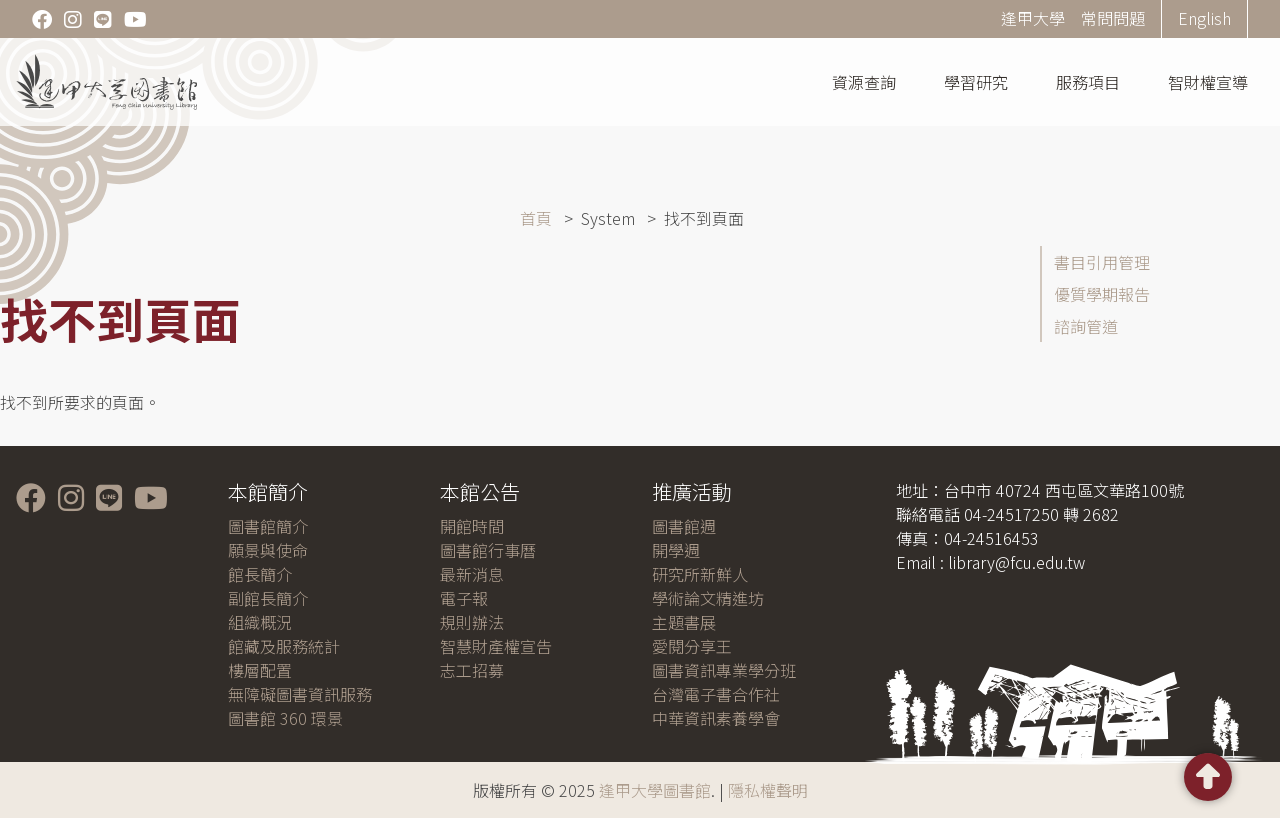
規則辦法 (472, 622)
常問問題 (1113, 18)
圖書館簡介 (268, 526)
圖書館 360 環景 (285, 718)
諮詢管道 (1086, 326)
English (1204, 18)
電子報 (464, 598)
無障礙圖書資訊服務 (300, 694)
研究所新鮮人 (700, 574)
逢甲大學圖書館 (655, 790)
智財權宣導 (1208, 82)
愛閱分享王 (692, 646)
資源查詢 (864, 82)
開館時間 (472, 526)
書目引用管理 (1102, 262)
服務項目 (1088, 82)
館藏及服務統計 (284, 646)
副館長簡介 (268, 598)
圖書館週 (684, 526)
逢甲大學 (1033, 18)
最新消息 (472, 574)
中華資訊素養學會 (716, 718)
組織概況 (260, 622)
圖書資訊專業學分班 (724, 670)
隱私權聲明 (768, 790)
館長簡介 (260, 574)
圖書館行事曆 (488, 550)
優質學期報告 (1102, 294)
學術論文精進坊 (708, 598)
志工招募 (472, 670)
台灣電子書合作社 (716, 694)
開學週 (676, 550)
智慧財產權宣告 (496, 646)
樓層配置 (260, 670)
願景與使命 (268, 550)
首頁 (536, 218)
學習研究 (976, 82)
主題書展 (684, 622)
